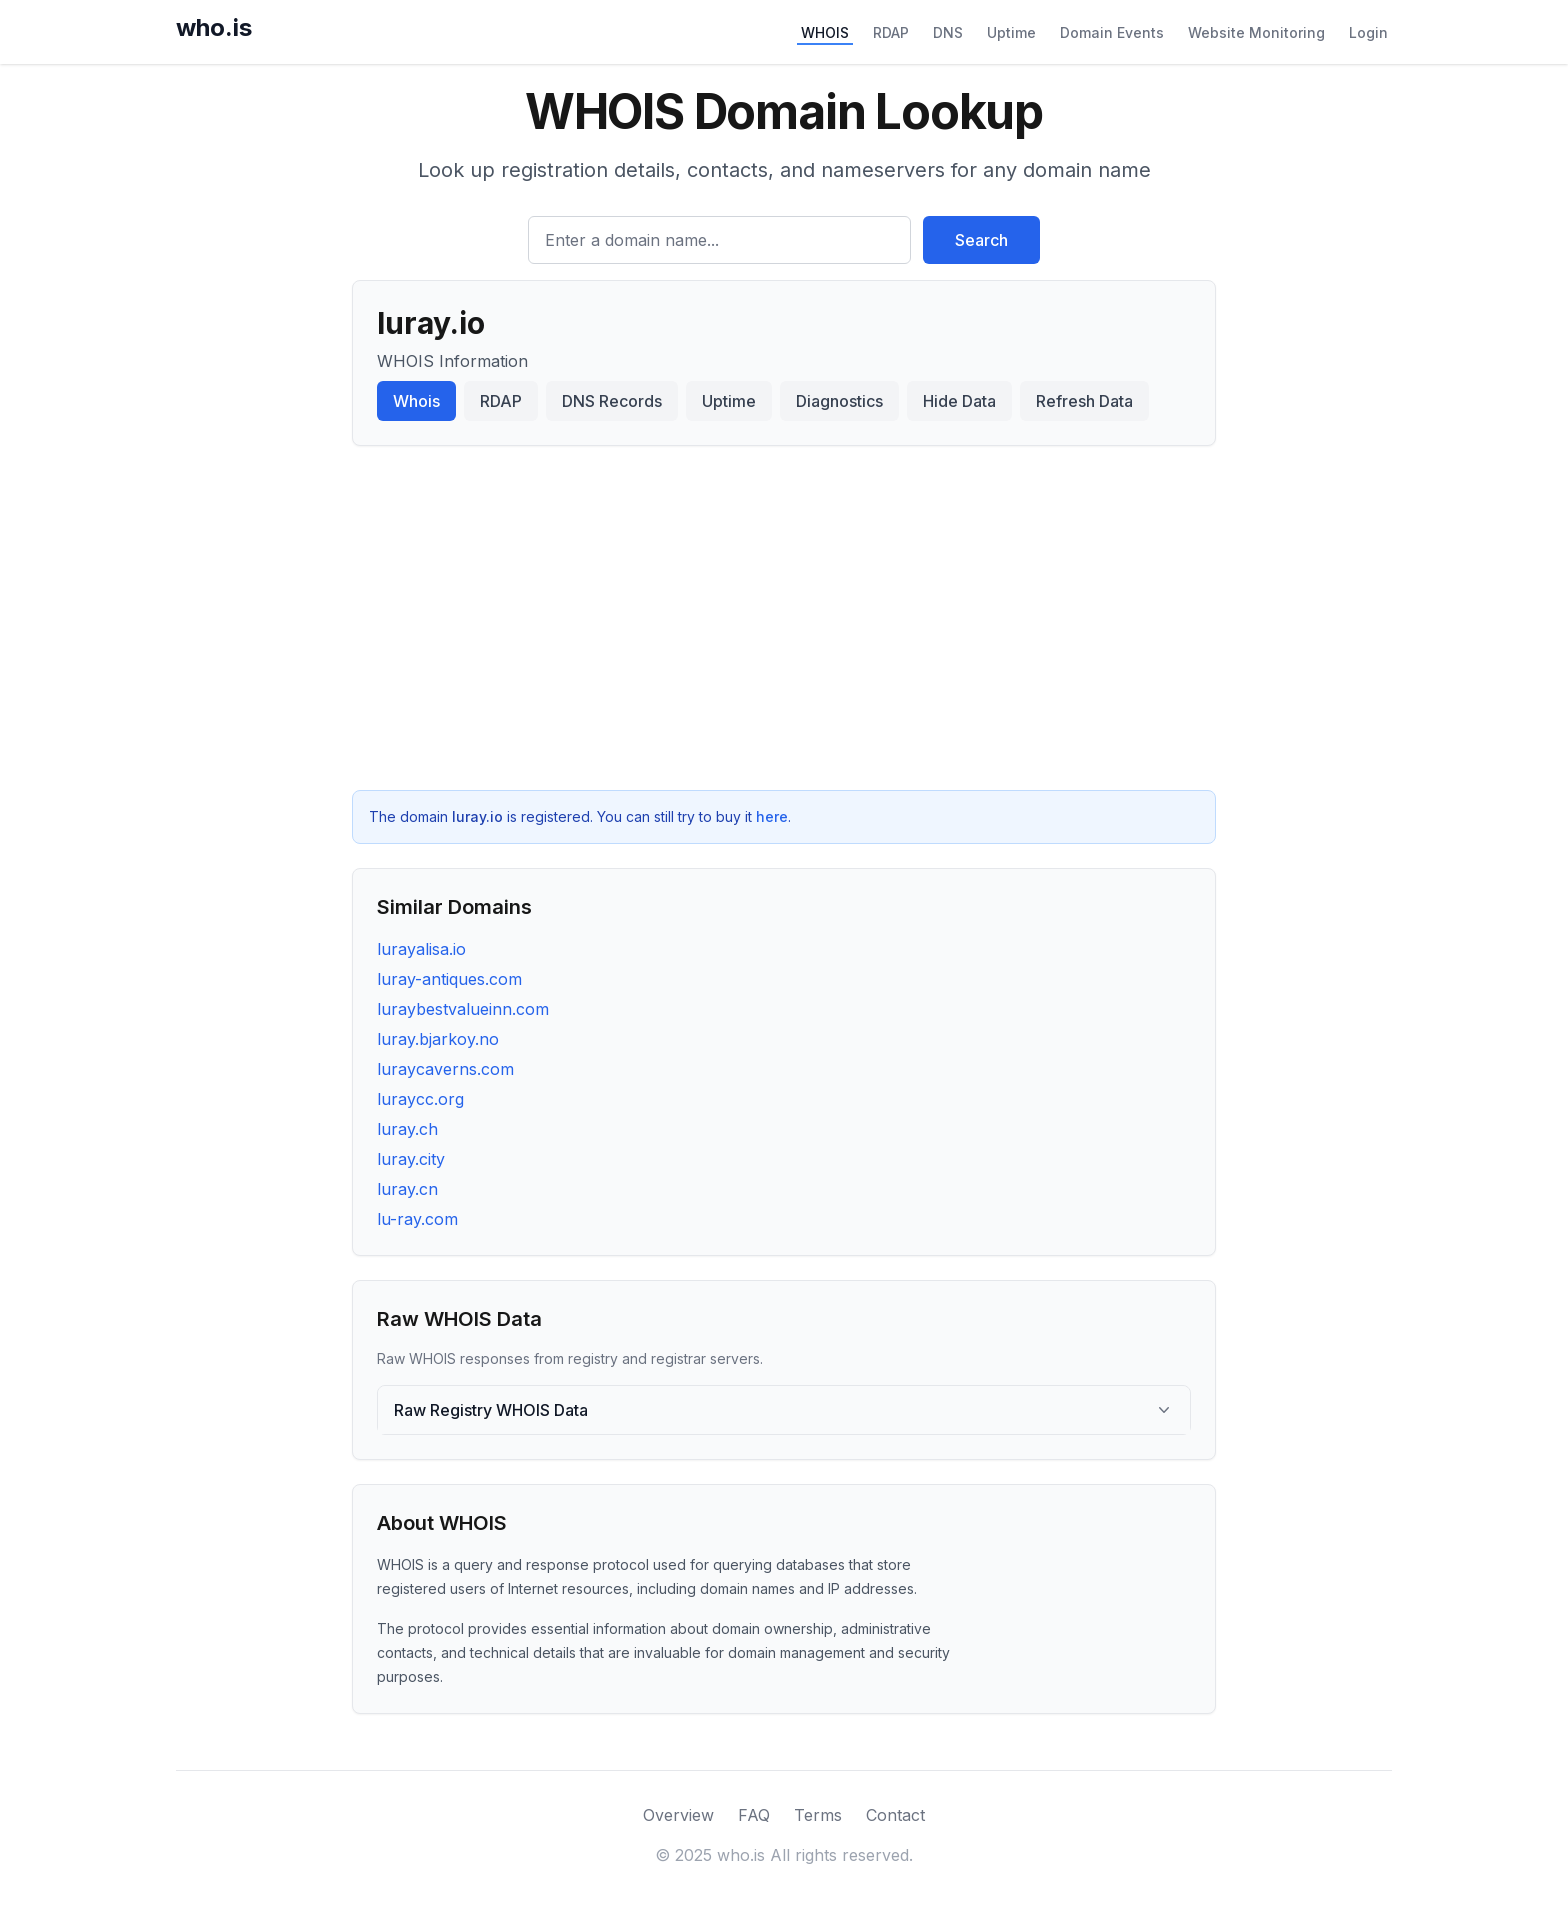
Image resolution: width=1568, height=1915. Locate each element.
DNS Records (612, 401)
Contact (895, 1815)
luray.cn (407, 1189)
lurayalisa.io (421, 949)
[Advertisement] (784, 618)
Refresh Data (1084, 401)
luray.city (411, 1159)
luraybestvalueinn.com (463, 1009)
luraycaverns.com (445, 1069)
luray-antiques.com (449, 979)
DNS (948, 32)
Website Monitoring (1256, 32)
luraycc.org (420, 1099)
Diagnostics (839, 401)
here (772, 816)
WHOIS (825, 32)
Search (981, 240)
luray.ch (407, 1129)
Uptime (1011, 32)
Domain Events (1112, 32)
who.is (214, 27)
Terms (818, 1815)
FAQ (754, 1815)
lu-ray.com (417, 1219)
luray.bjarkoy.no (438, 1039)
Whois (416, 401)
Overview (678, 1815)
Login (1368, 32)
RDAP (891, 32)
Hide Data (959, 401)
